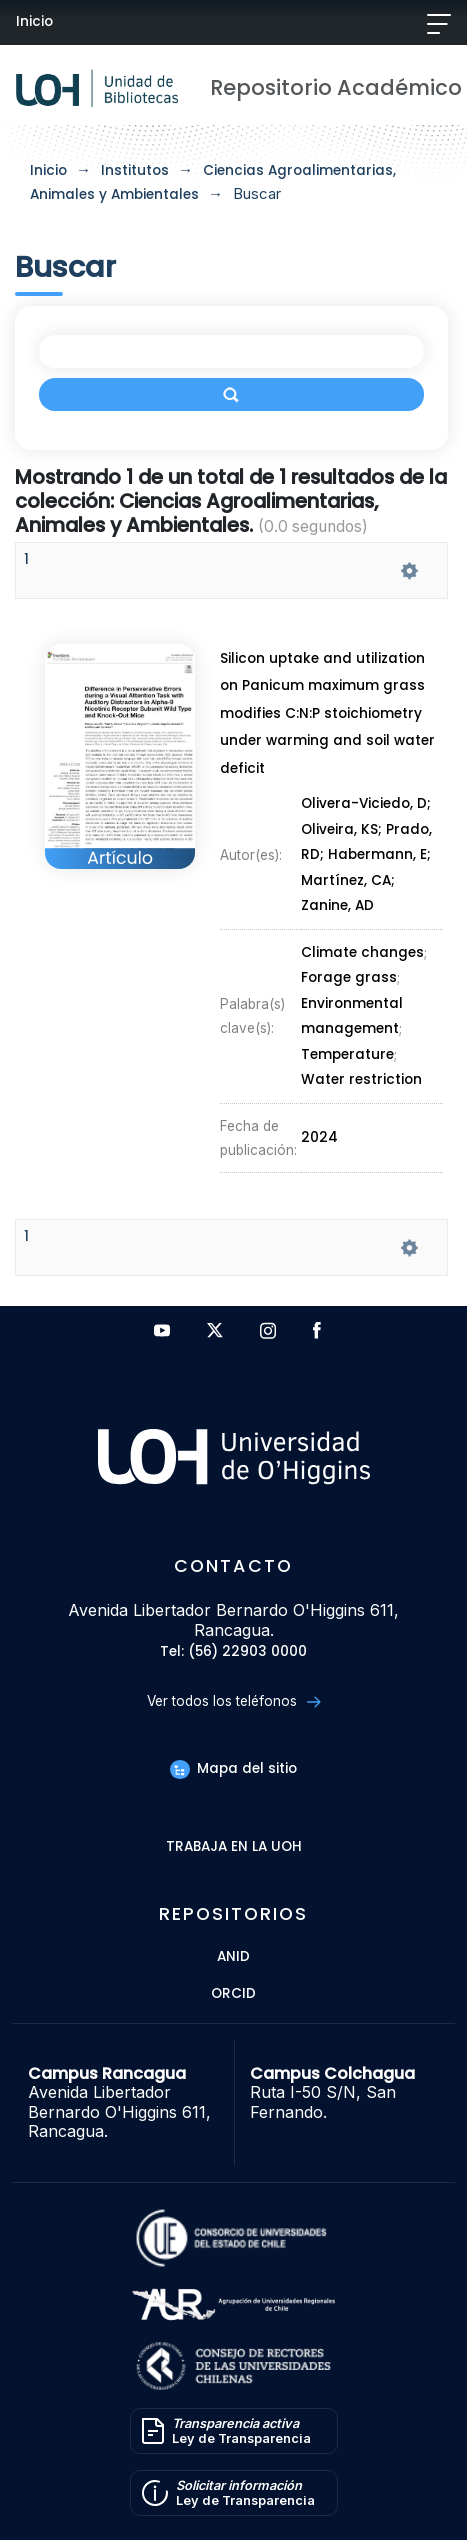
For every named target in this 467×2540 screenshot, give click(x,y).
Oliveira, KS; (345, 830)
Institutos (135, 170)
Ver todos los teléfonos (233, 1701)
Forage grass (349, 976)
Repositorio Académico (336, 87)
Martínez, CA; (349, 881)
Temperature (347, 1051)
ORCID (233, 1994)
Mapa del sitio (233, 1768)
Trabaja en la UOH (234, 1847)
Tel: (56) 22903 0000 (233, 1652)
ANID (233, 1957)
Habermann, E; (381, 855)
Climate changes (362, 952)
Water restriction (361, 1075)
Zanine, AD (337, 906)
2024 (319, 1131)
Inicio (34, 21)
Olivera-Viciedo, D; (367, 804)
